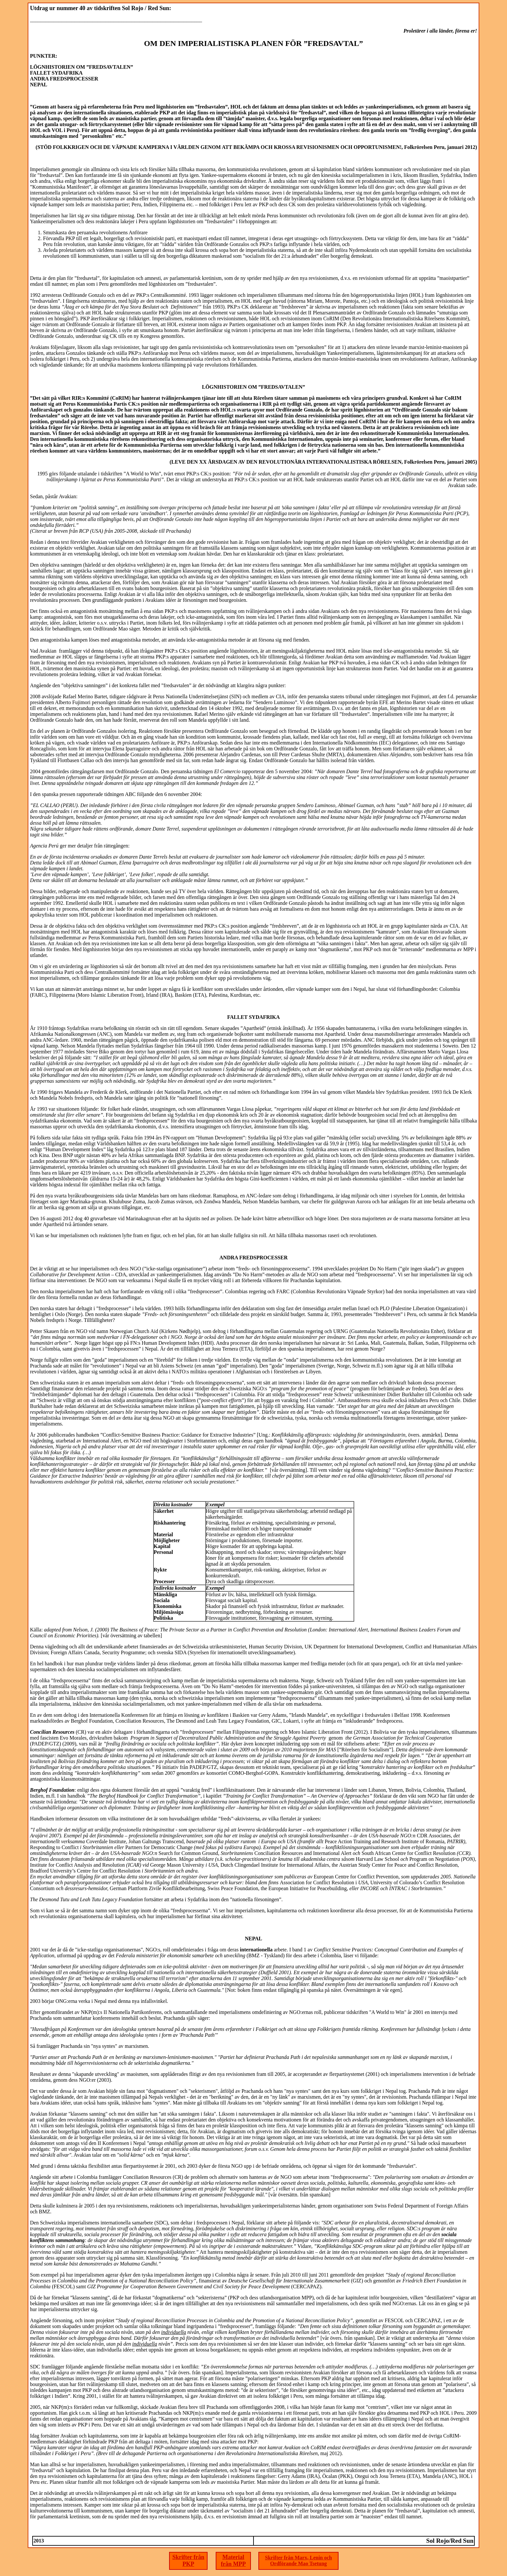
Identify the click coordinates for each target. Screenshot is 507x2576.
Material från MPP (233, 2560)
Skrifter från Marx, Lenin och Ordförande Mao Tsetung (298, 2560)
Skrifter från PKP (188, 2560)
